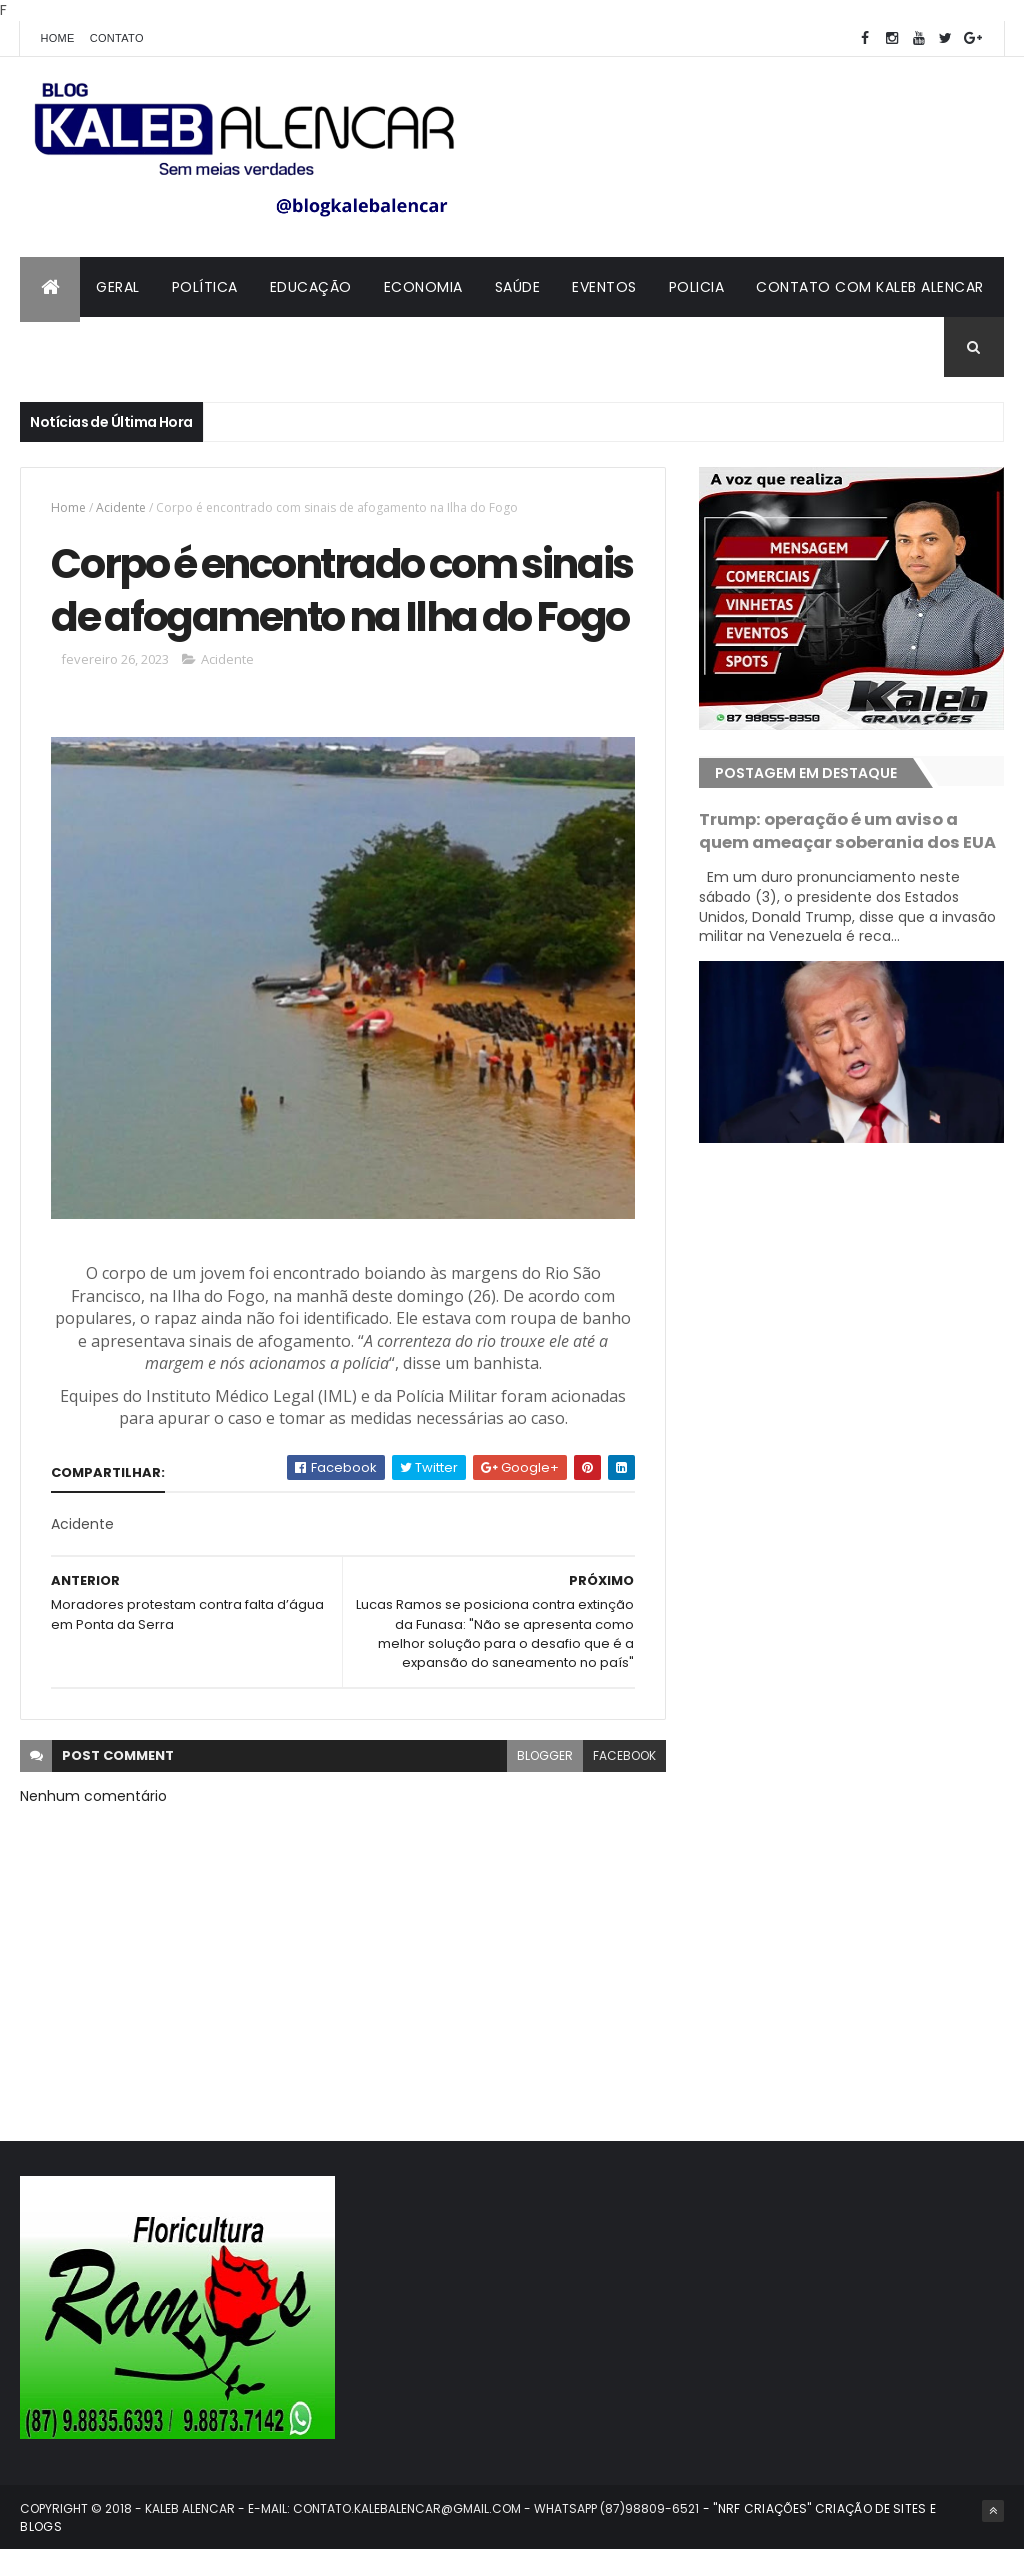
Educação (311, 287)
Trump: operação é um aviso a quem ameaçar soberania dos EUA (847, 831)
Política (205, 287)
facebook (624, 1755)
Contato (117, 38)
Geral (118, 287)
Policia (697, 287)
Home (57, 38)
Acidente (121, 507)
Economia (423, 287)
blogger (545, 1755)
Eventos (604, 287)
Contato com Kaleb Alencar (870, 287)
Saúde (518, 287)
